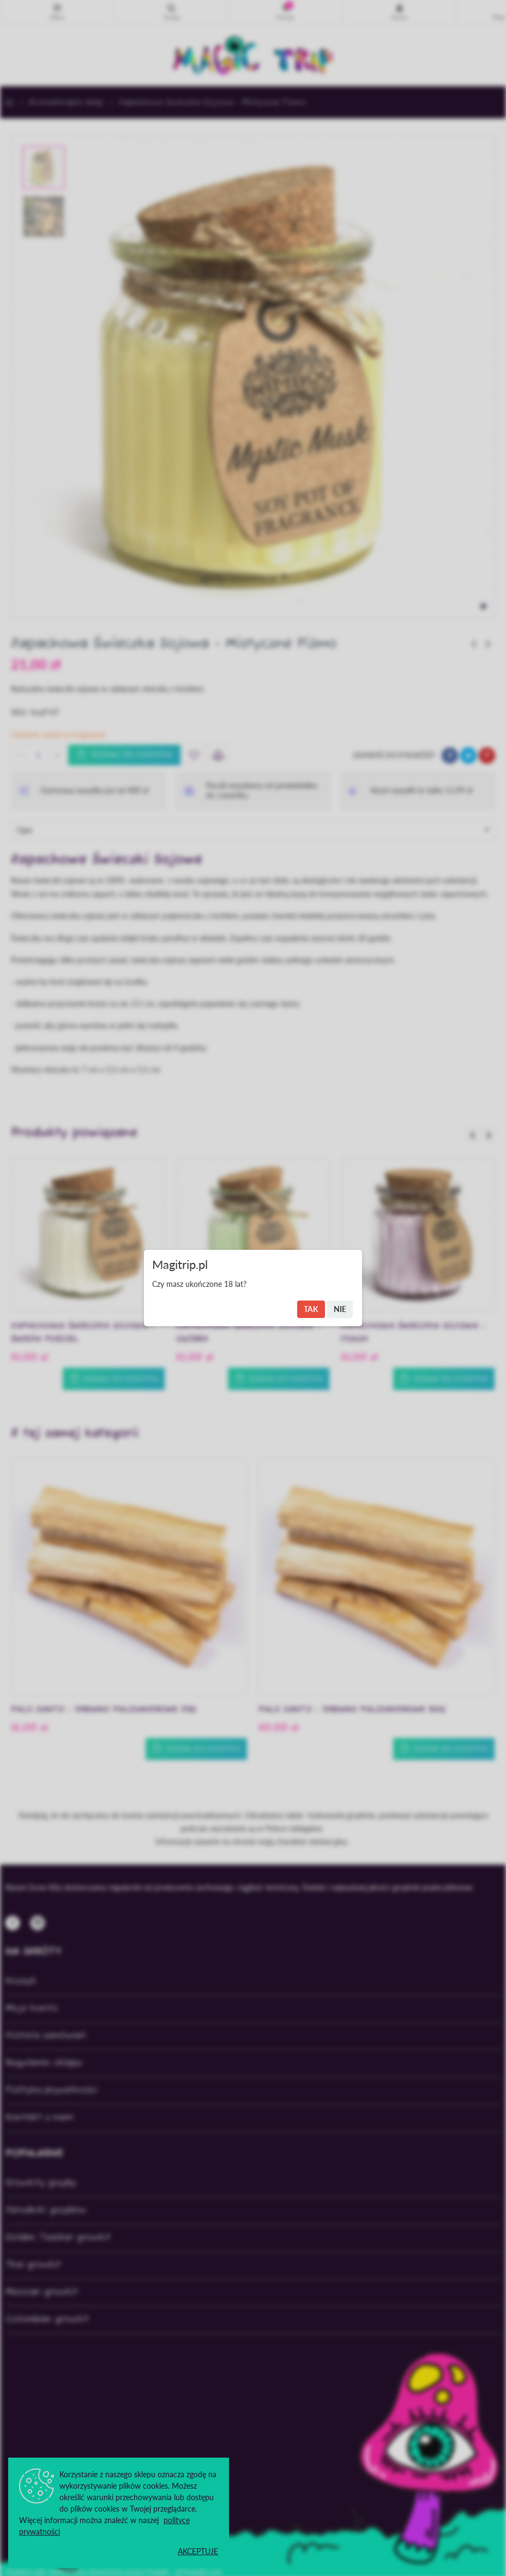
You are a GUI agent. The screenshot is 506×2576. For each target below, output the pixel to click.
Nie (340, 1309)
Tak (311, 1309)
